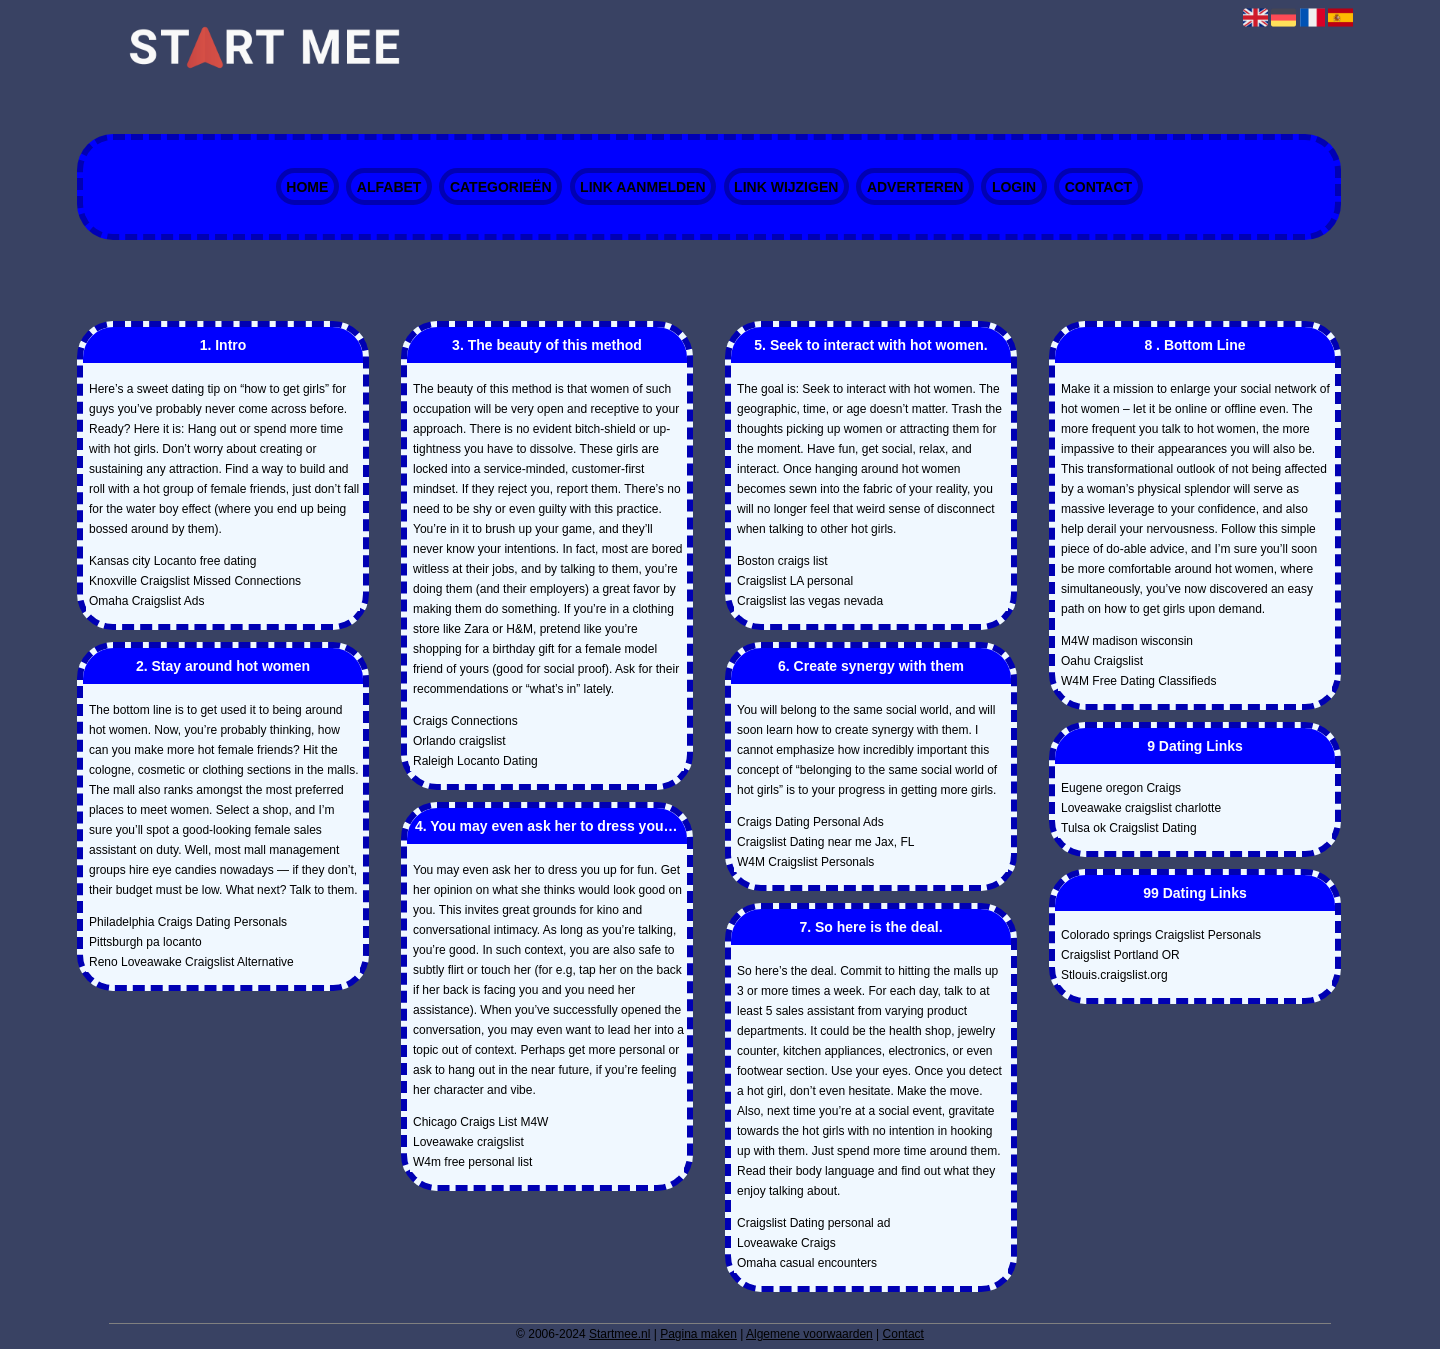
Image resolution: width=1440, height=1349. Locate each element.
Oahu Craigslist (1102, 661)
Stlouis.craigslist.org (1114, 975)
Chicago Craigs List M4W (480, 1122)
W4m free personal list (472, 1162)
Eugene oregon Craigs (1121, 788)
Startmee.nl (619, 1334)
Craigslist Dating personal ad (813, 1223)
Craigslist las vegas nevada (810, 601)
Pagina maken (698, 1334)
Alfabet (389, 187)
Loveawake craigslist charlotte (1141, 808)
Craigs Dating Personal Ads (810, 822)
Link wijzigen (786, 187)
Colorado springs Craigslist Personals (1161, 935)
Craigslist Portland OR (1120, 955)
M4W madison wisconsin (1127, 641)
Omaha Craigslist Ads (146, 601)
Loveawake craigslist (468, 1142)
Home (307, 187)
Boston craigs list (782, 561)
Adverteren (915, 187)
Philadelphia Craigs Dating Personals (188, 922)
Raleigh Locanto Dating (475, 761)
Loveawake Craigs (786, 1243)
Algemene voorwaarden (809, 1334)
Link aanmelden (642, 187)
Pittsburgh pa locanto (145, 942)
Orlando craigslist (459, 741)
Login (1014, 187)
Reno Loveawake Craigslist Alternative (191, 962)
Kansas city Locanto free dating (172, 561)
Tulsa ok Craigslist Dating (1129, 828)
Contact (1098, 187)
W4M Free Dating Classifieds (1138, 681)
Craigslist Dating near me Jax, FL (825, 842)
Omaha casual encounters (807, 1263)
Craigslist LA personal (795, 581)
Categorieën (501, 187)
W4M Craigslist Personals (805, 862)
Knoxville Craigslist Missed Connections (195, 581)
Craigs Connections (465, 721)
